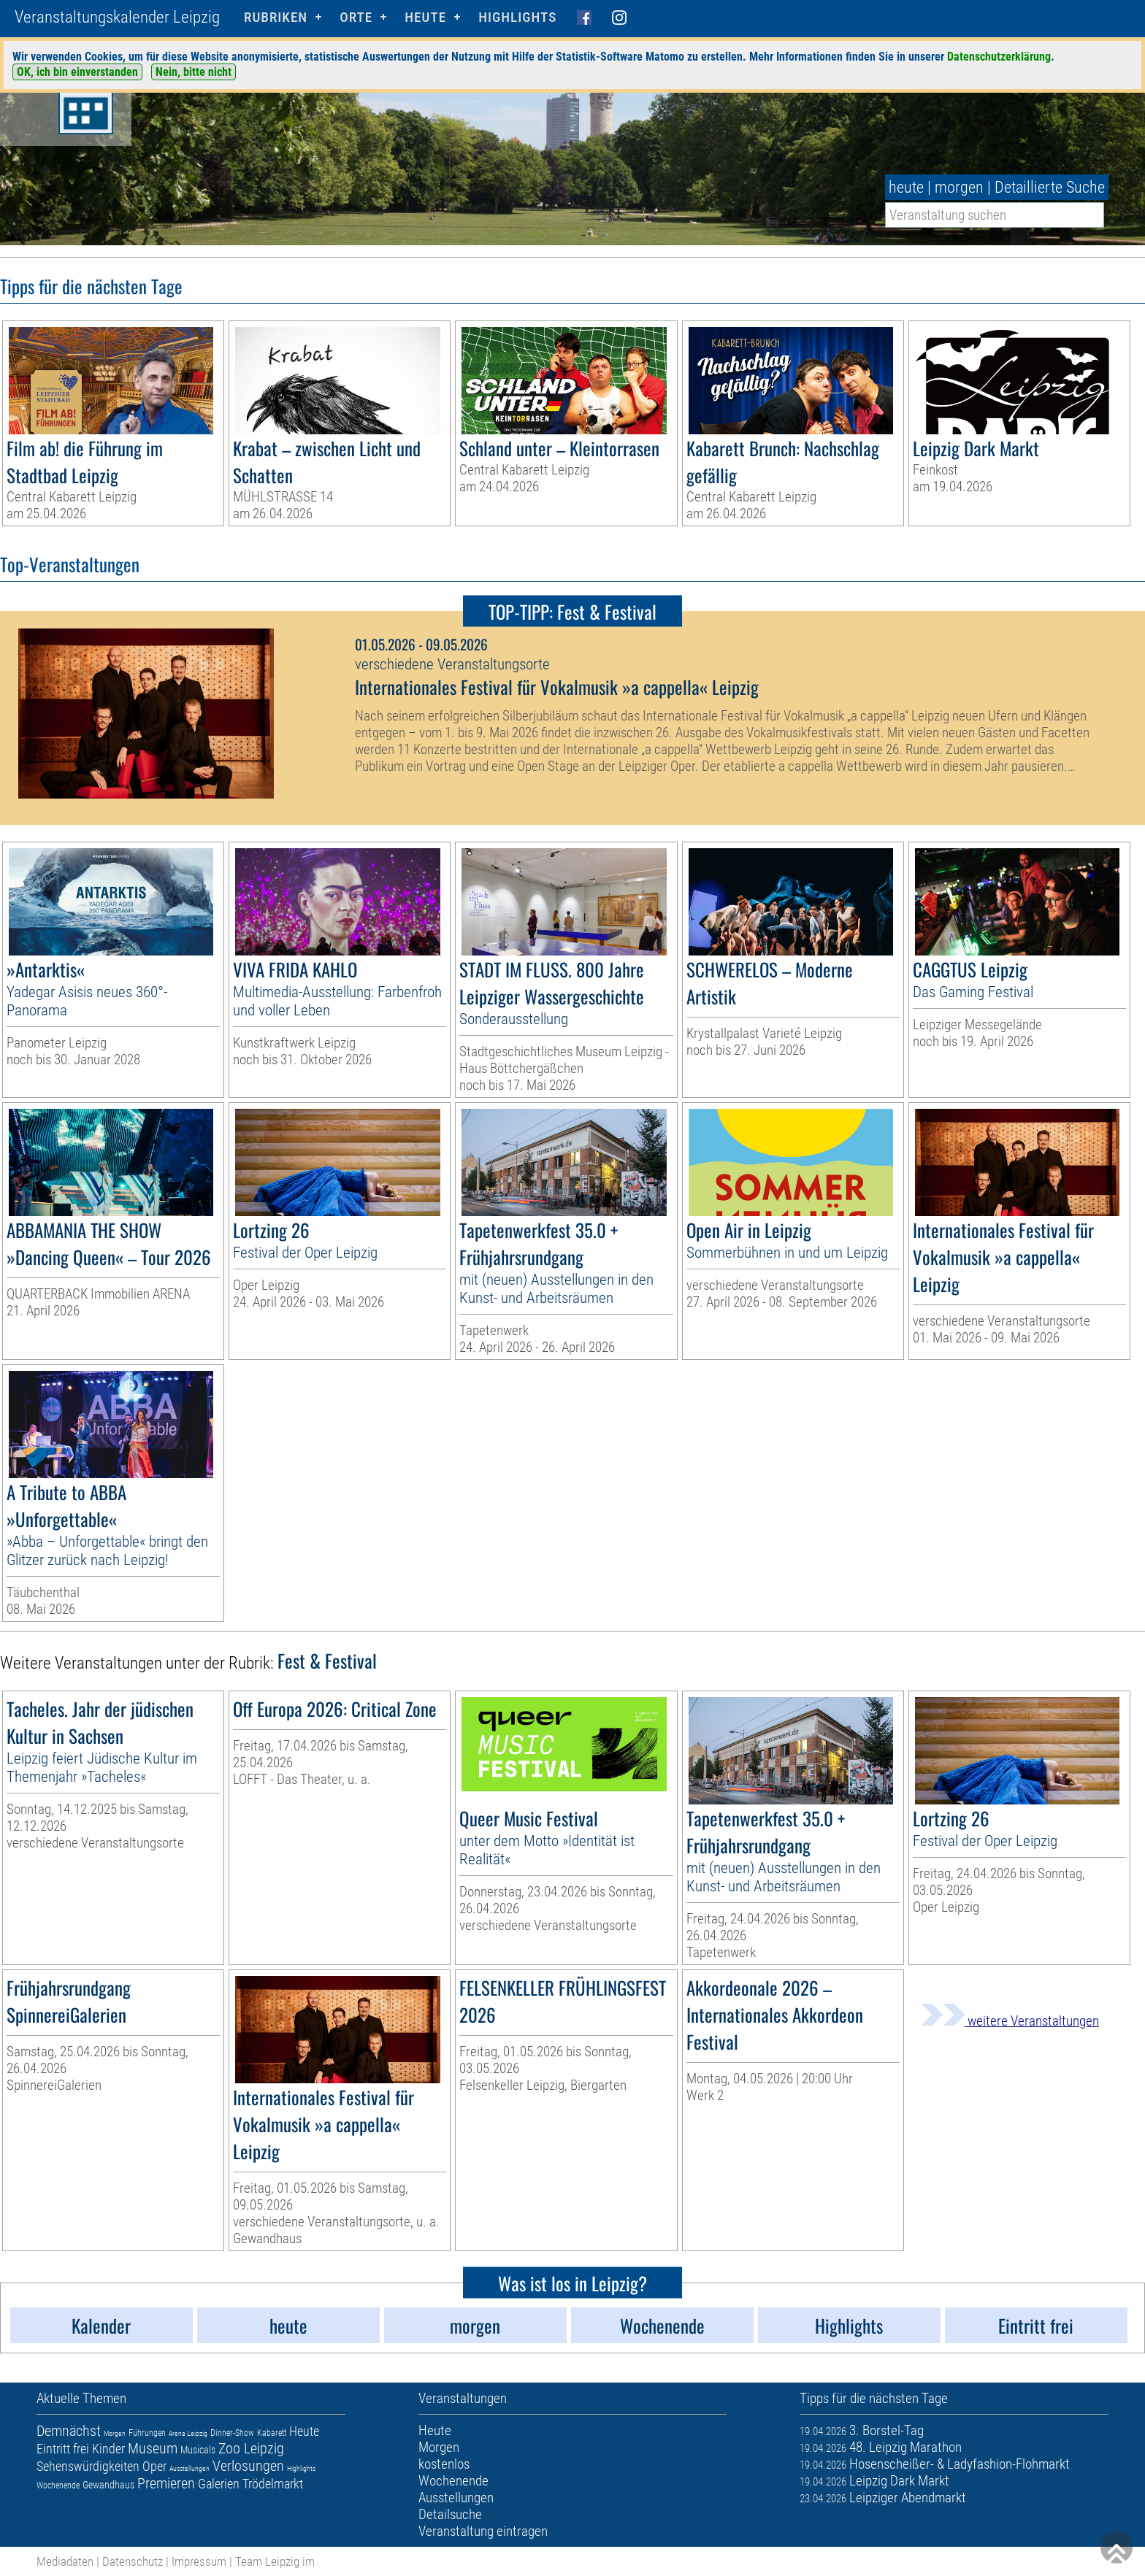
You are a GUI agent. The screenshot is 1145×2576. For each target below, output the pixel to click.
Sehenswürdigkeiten (88, 2466)
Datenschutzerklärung (999, 57)
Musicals (197, 2450)
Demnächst (69, 2430)
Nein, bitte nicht (193, 72)
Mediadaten (65, 2561)
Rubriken (275, 17)
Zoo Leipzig (251, 2448)
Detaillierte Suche (1050, 187)
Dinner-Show (232, 2433)
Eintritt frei (63, 2448)
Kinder (108, 2448)
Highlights (517, 17)
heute (906, 187)
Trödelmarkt (272, 2483)
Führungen (147, 2433)
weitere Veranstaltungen (1010, 2020)
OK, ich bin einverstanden (77, 72)
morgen (959, 187)
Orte (356, 17)
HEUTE (425, 17)
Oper (154, 2466)
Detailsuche (450, 2514)
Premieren (166, 2483)
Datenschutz (132, 2561)
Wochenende (58, 2485)
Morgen (115, 2433)
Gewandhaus (108, 2485)
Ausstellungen (189, 2468)
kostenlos (444, 2464)
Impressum (199, 2561)
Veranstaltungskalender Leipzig (117, 17)
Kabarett (271, 2433)
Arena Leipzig (188, 2433)
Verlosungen (248, 2466)
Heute (304, 2431)
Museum (152, 2448)
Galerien (219, 2483)
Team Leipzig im (275, 2561)
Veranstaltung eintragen (483, 2531)
